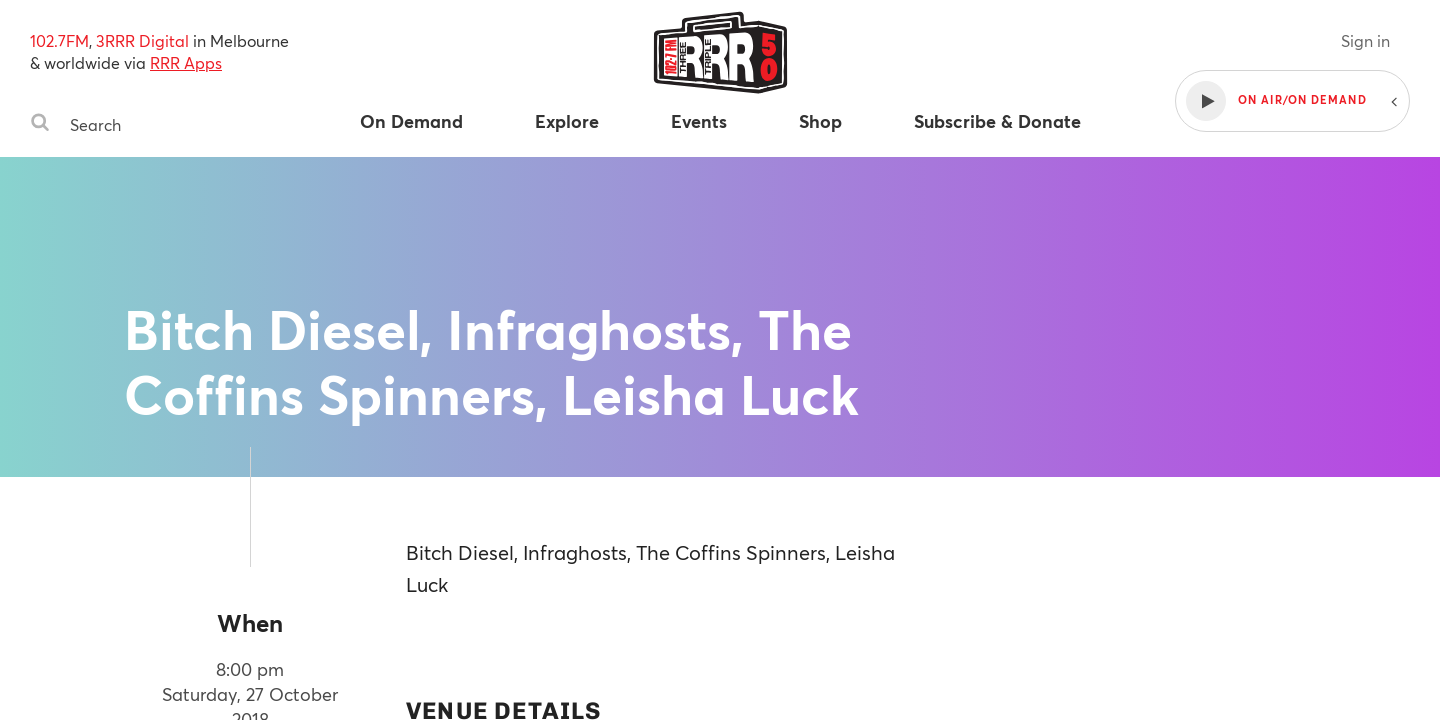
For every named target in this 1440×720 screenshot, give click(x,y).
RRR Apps (186, 62)
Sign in (1365, 40)
